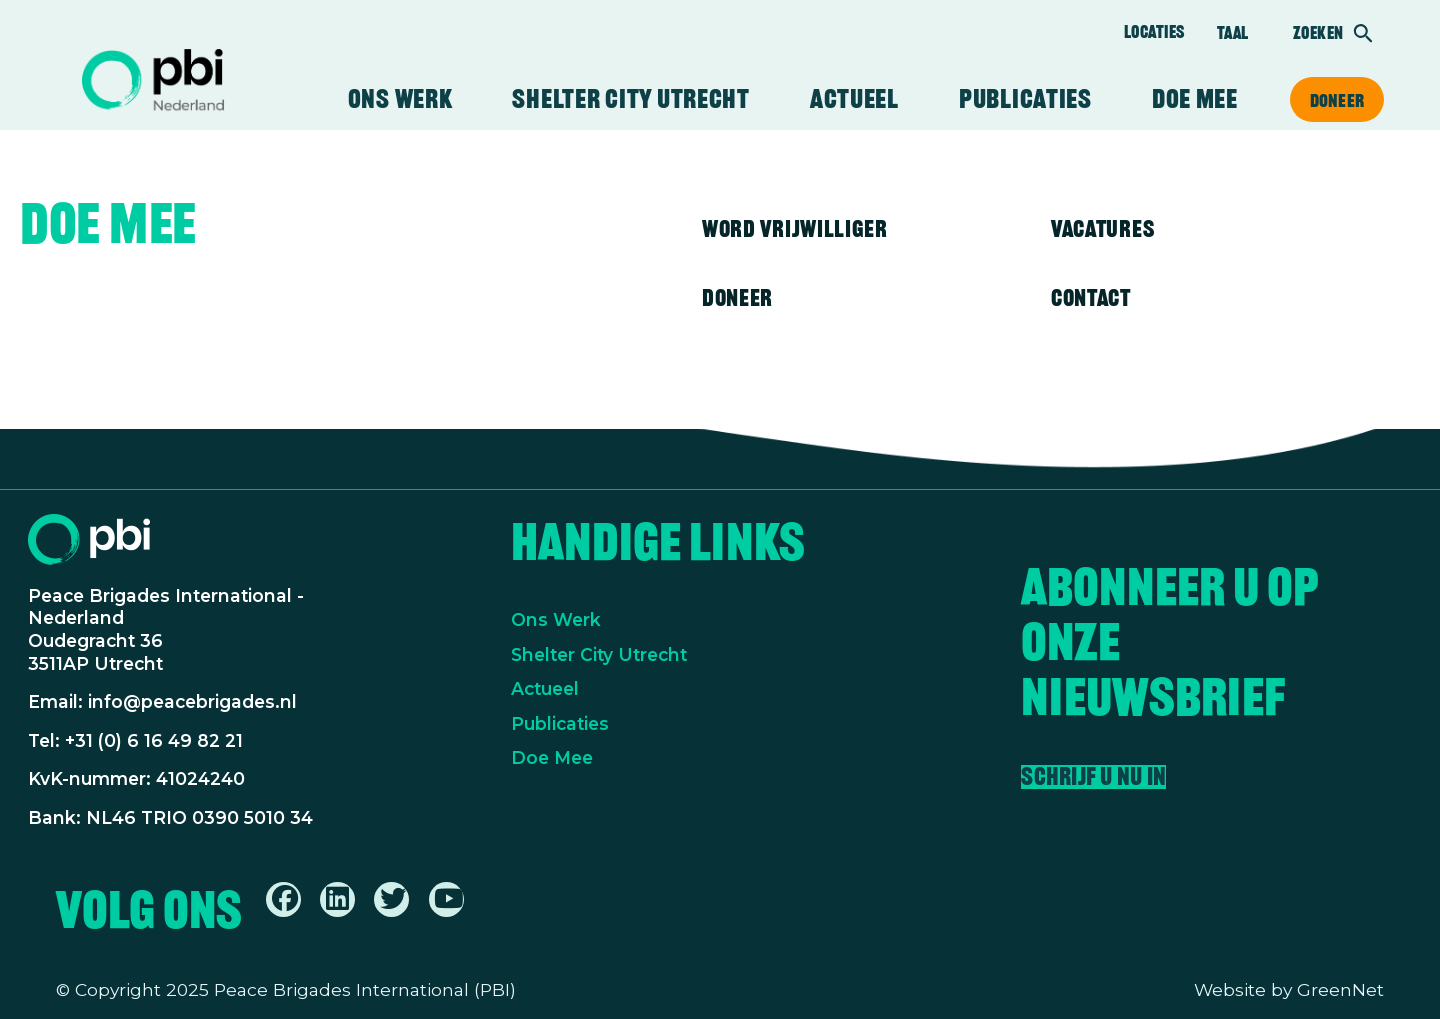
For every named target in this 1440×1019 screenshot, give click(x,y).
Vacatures (1102, 228)
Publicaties (1025, 99)
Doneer (1337, 100)
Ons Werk (556, 619)
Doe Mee (552, 757)
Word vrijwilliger (795, 228)
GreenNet (1340, 989)
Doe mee (1195, 99)
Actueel (854, 99)
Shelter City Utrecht (630, 99)
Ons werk (400, 99)
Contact (1091, 297)
